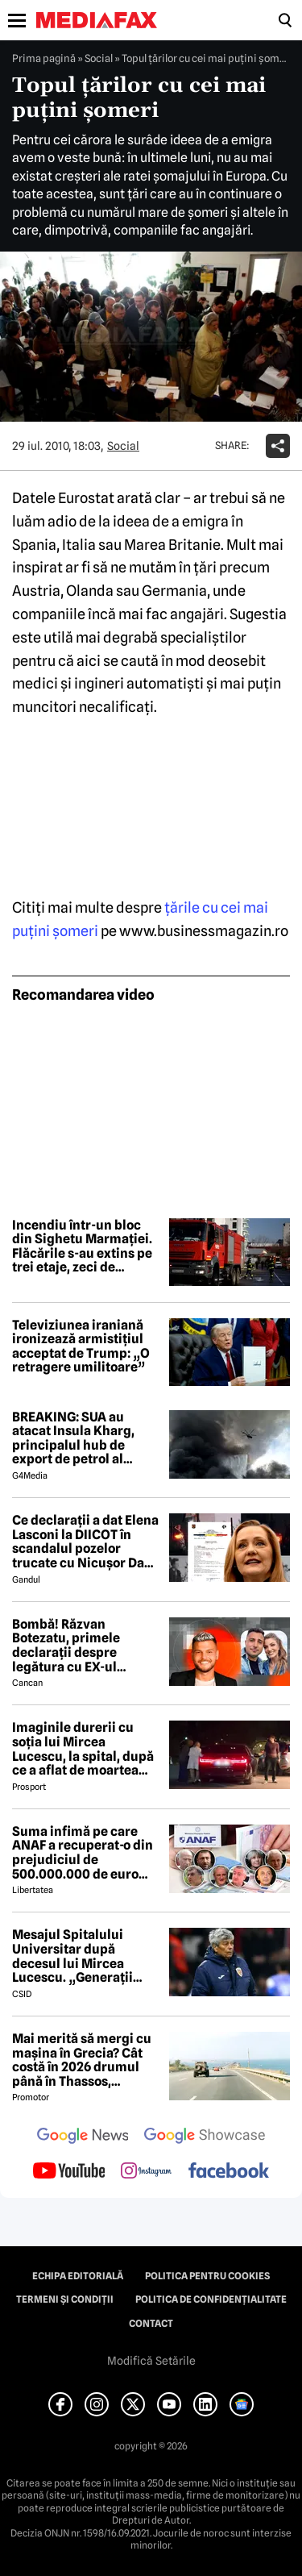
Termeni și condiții (65, 2299)
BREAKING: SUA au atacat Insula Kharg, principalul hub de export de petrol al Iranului (73, 1438)
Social (99, 58)
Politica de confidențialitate (211, 2299)
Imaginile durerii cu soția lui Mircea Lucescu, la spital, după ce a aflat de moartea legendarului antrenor (83, 1749)
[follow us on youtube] (69, 2172)
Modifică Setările (151, 2360)
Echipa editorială (77, 2276)
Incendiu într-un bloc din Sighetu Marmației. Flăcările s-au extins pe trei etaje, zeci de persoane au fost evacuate (82, 1246)
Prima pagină (44, 58)
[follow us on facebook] (229, 2171)
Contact (151, 2323)
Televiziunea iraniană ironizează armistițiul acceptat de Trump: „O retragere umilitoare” (81, 1346)
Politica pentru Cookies (207, 2276)
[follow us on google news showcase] (204, 2137)
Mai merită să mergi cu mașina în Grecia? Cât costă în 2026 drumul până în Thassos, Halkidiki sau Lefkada (81, 2060)
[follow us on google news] (83, 2137)
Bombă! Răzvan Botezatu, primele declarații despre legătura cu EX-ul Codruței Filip (66, 1645)
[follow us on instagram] (146, 2172)
